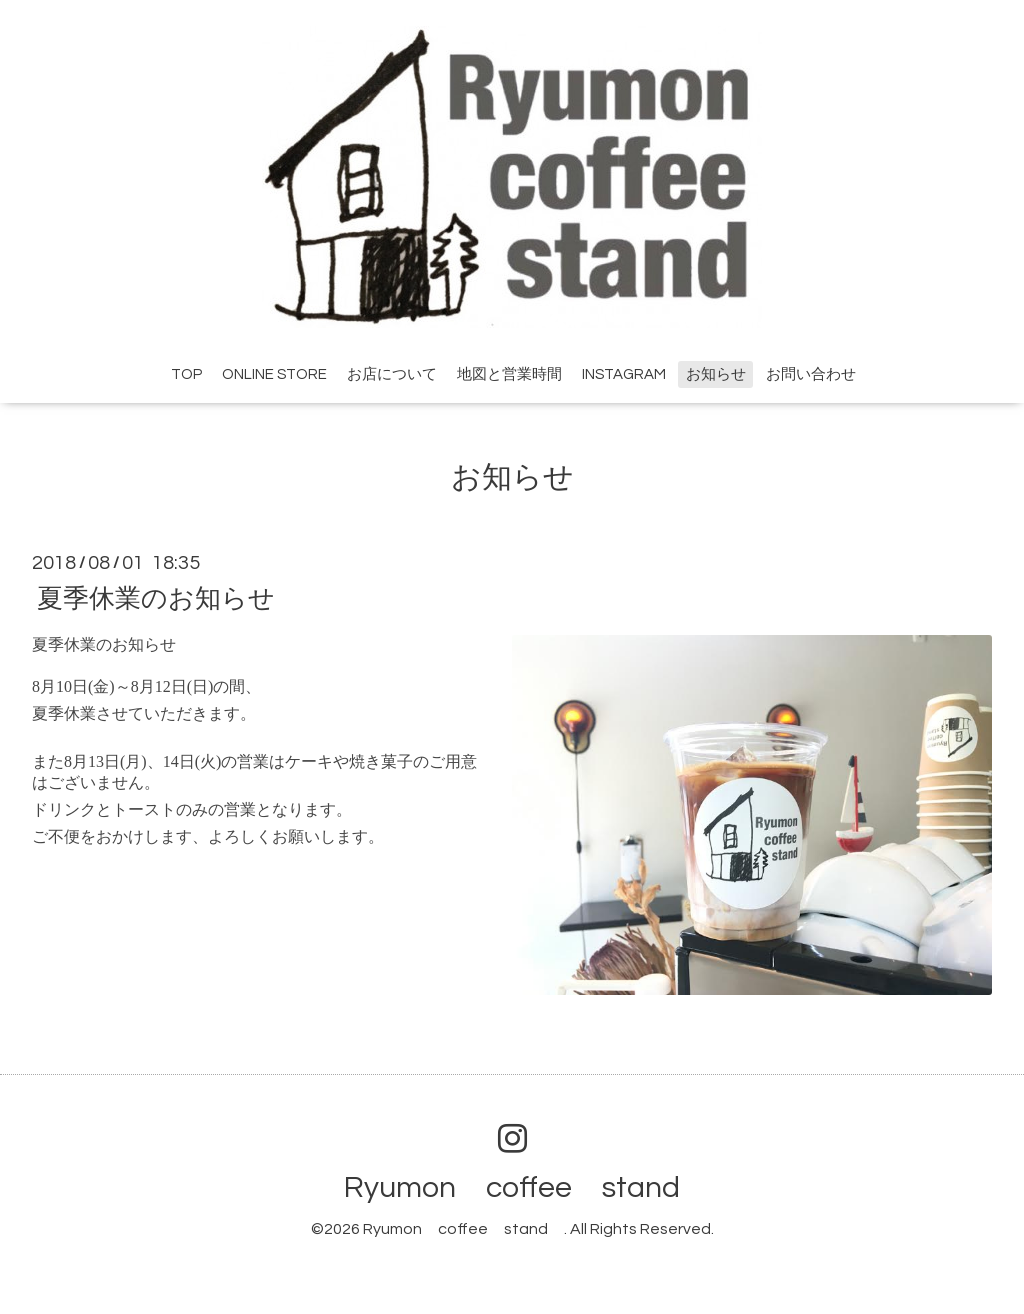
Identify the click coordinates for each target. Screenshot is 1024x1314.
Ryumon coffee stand (527, 1187)
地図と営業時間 (509, 374)
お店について (392, 374)
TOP (186, 374)
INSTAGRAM (624, 374)
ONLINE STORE (274, 374)
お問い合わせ (811, 374)
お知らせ (716, 374)
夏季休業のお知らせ (156, 598)
